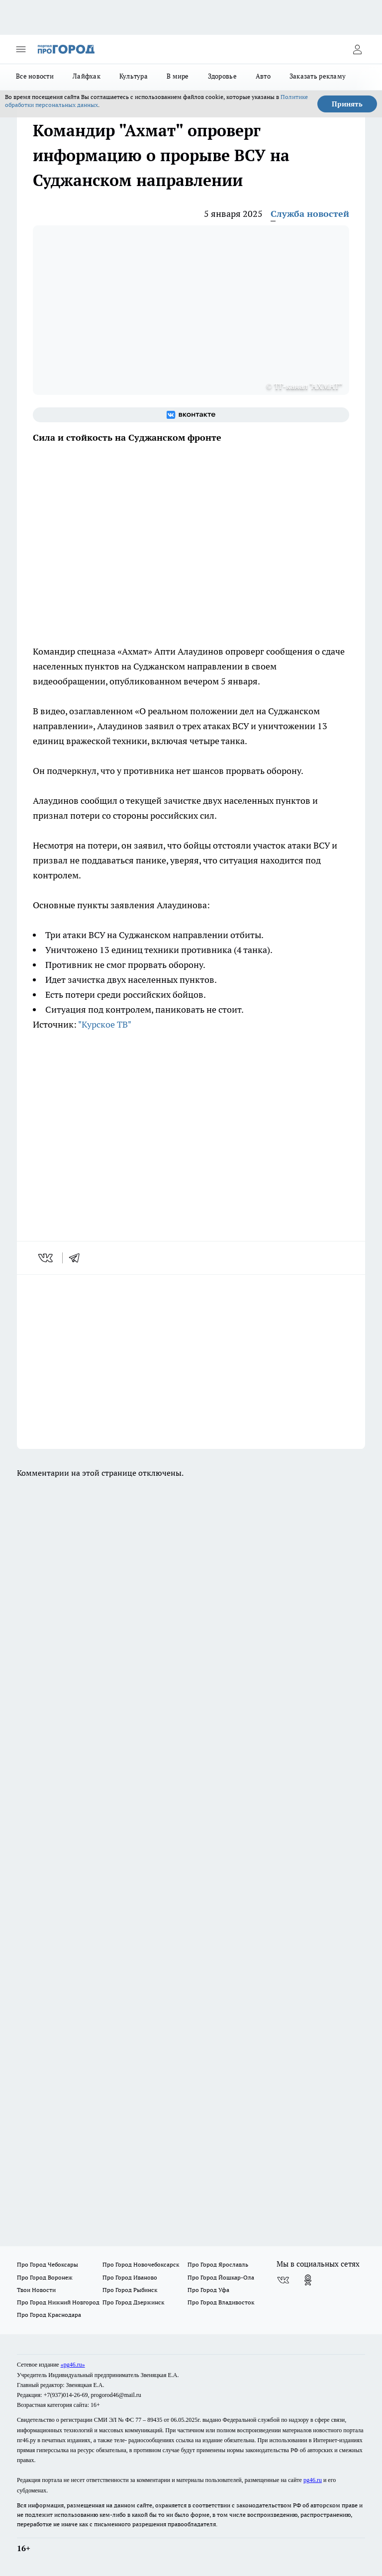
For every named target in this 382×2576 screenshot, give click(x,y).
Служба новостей (310, 213)
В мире (178, 76)
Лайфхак (86, 76)
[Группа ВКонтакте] (191, 414)
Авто (263, 76)
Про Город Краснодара (49, 2314)
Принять (347, 103)
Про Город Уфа (208, 2289)
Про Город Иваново (129, 2277)
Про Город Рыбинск (129, 2289)
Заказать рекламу (317, 76)
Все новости (35, 76)
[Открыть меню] (21, 49)
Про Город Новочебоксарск (140, 2264)
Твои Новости (36, 2289)
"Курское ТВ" (104, 1024)
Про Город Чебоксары (47, 2264)
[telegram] (78, 1258)
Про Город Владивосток (221, 2302)
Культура (133, 76)
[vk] (46, 1258)
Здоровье (222, 76)
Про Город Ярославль (218, 2264)
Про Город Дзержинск (133, 2302)
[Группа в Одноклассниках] (307, 2280)
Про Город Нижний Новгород (58, 2302)
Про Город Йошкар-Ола (221, 2277)
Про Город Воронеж (45, 2277)
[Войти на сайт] (357, 49)
